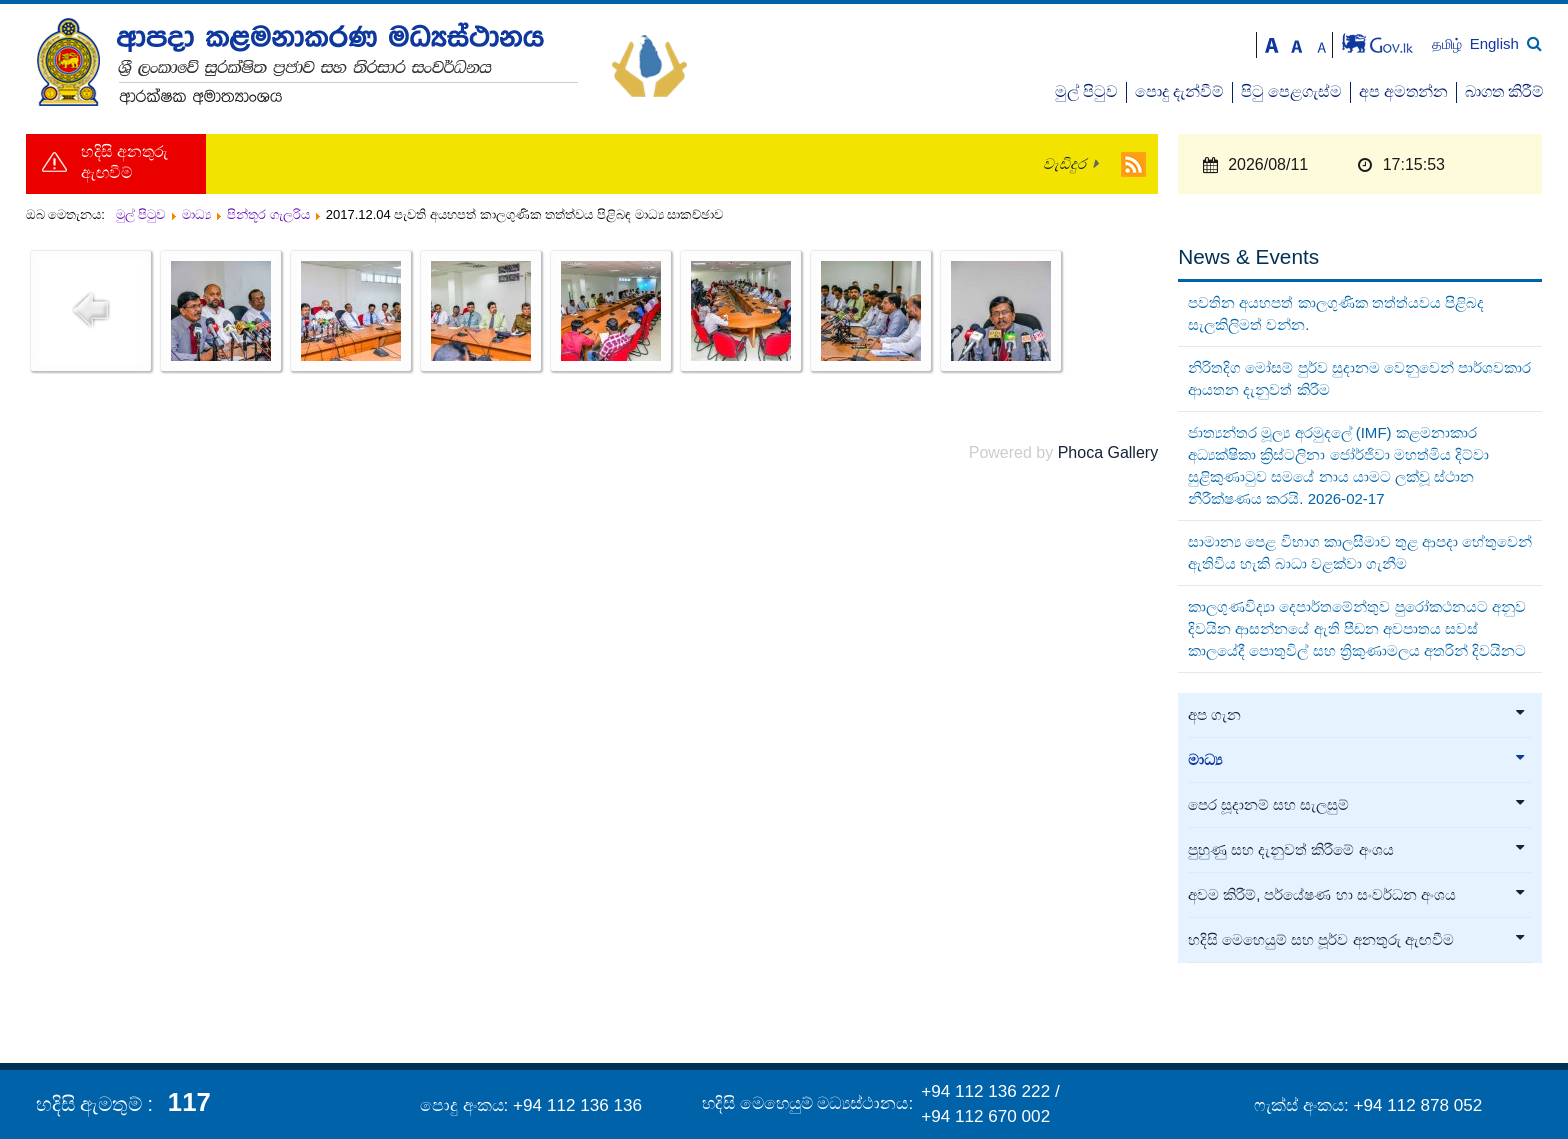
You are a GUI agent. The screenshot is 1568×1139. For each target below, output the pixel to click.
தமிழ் (1449, 44)
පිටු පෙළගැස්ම (1291, 91)
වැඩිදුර (1064, 164)
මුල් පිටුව (1086, 91)
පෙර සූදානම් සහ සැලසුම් (1357, 805)
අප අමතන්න (1403, 91)
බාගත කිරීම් (1504, 91)
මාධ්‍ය (1357, 760)
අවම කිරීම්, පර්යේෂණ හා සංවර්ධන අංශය (1357, 895)
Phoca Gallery (1108, 452)
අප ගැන (1357, 715)
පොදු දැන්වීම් (1179, 91)
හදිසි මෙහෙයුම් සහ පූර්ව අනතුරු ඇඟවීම (1357, 940)
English (1494, 43)
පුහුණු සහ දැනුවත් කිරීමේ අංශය (1357, 850)
